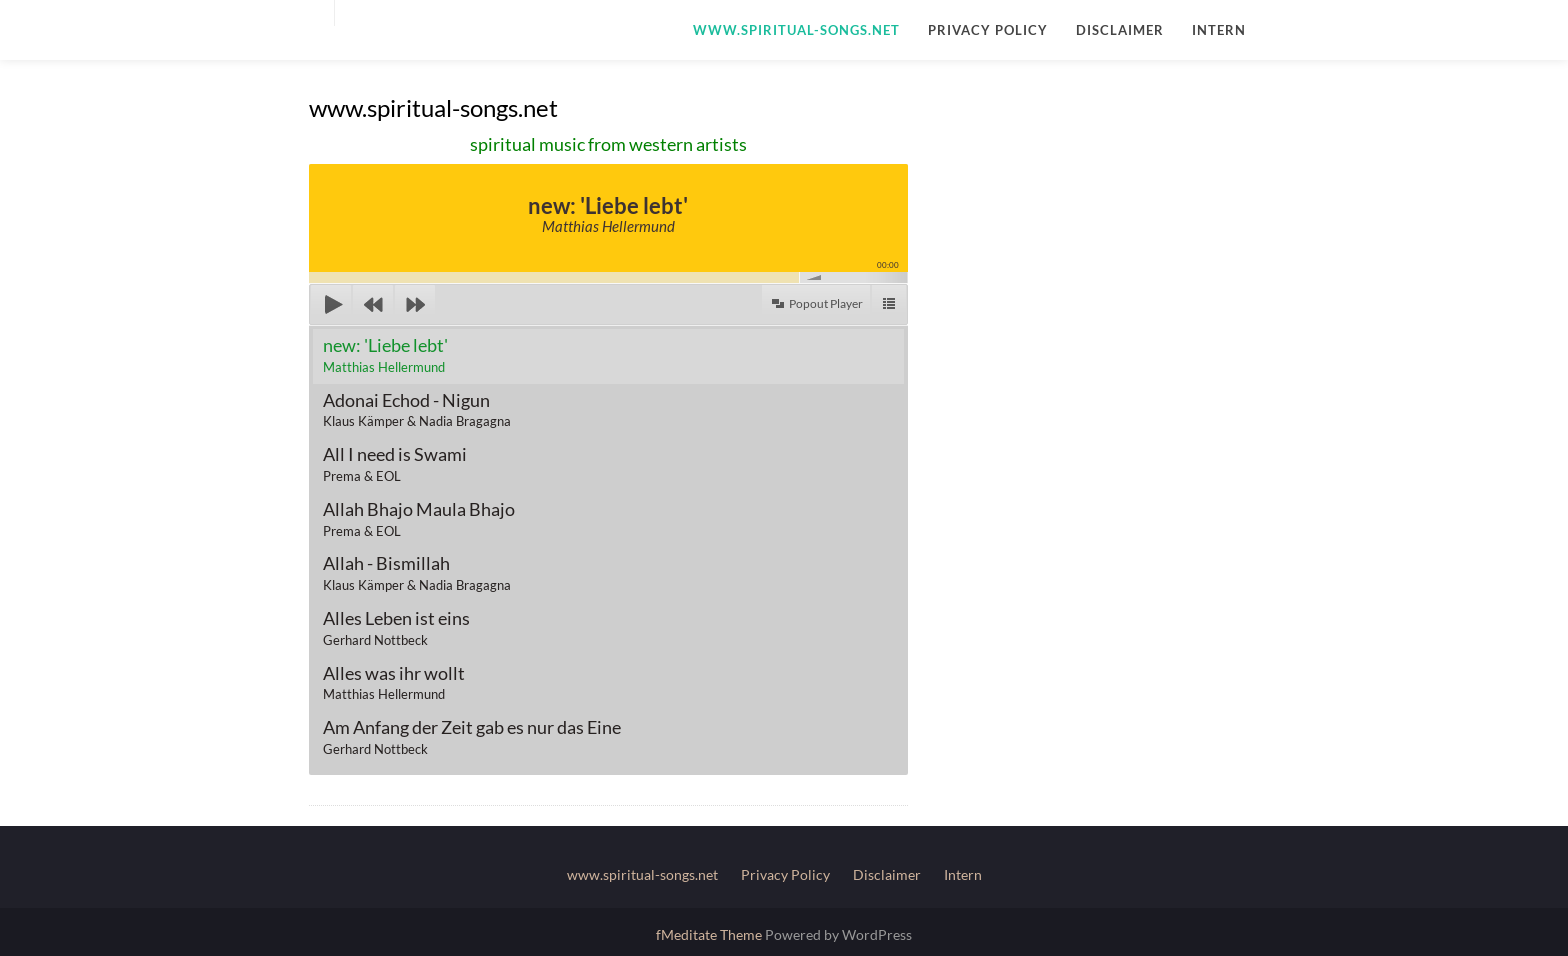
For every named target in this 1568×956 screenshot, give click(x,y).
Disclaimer (1120, 30)
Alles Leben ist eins (396, 627)
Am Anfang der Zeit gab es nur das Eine (472, 736)
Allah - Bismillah (417, 572)
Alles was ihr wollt (394, 682)
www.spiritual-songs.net (796, 30)
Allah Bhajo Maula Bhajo (419, 518)
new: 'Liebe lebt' (385, 354)
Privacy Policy (988, 30)
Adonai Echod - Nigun (417, 409)
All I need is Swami (395, 463)
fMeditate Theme (710, 934)
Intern (1219, 30)
